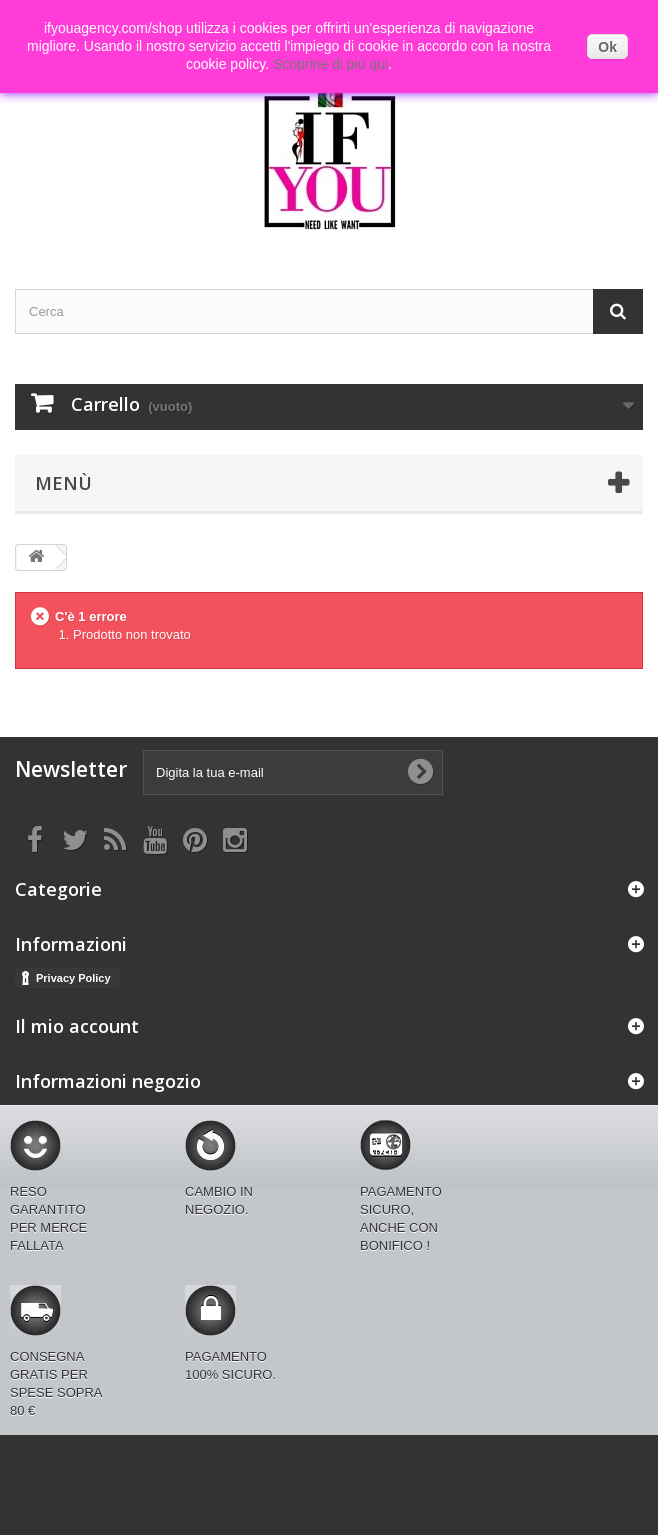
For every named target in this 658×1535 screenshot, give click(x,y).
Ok (607, 47)
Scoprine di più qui (330, 64)
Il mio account (77, 1026)
